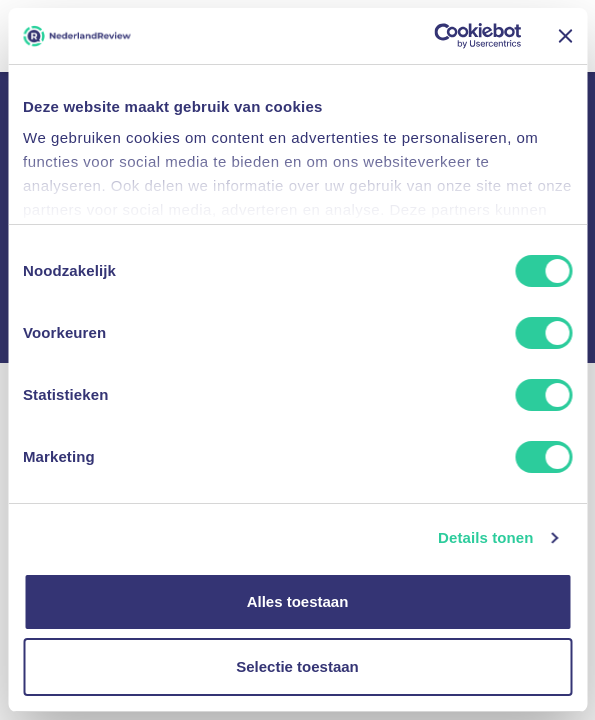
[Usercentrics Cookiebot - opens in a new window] (433, 36)
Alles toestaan (298, 601)
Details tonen (485, 539)
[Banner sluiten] (565, 36)
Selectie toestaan (297, 666)
